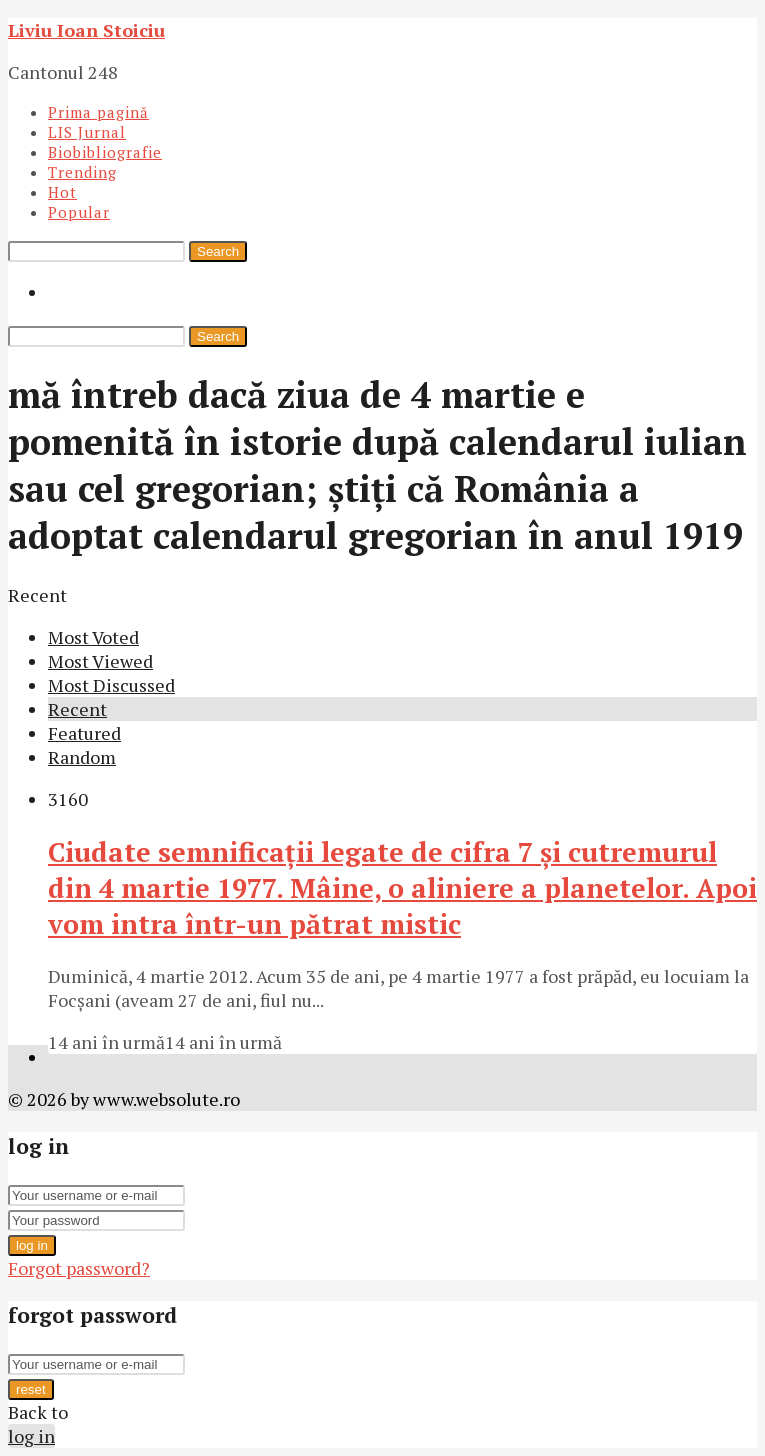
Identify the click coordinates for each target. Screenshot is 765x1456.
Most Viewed (100, 661)
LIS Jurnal (87, 132)
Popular (79, 212)
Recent (77, 709)
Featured (84, 733)
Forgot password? (79, 1268)
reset (31, 1389)
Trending (82, 172)
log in (32, 1245)
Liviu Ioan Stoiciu (86, 30)
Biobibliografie (105, 152)
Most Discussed (111, 685)
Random (82, 757)
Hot (62, 192)
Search (218, 251)
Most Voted (93, 637)
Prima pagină (98, 112)
